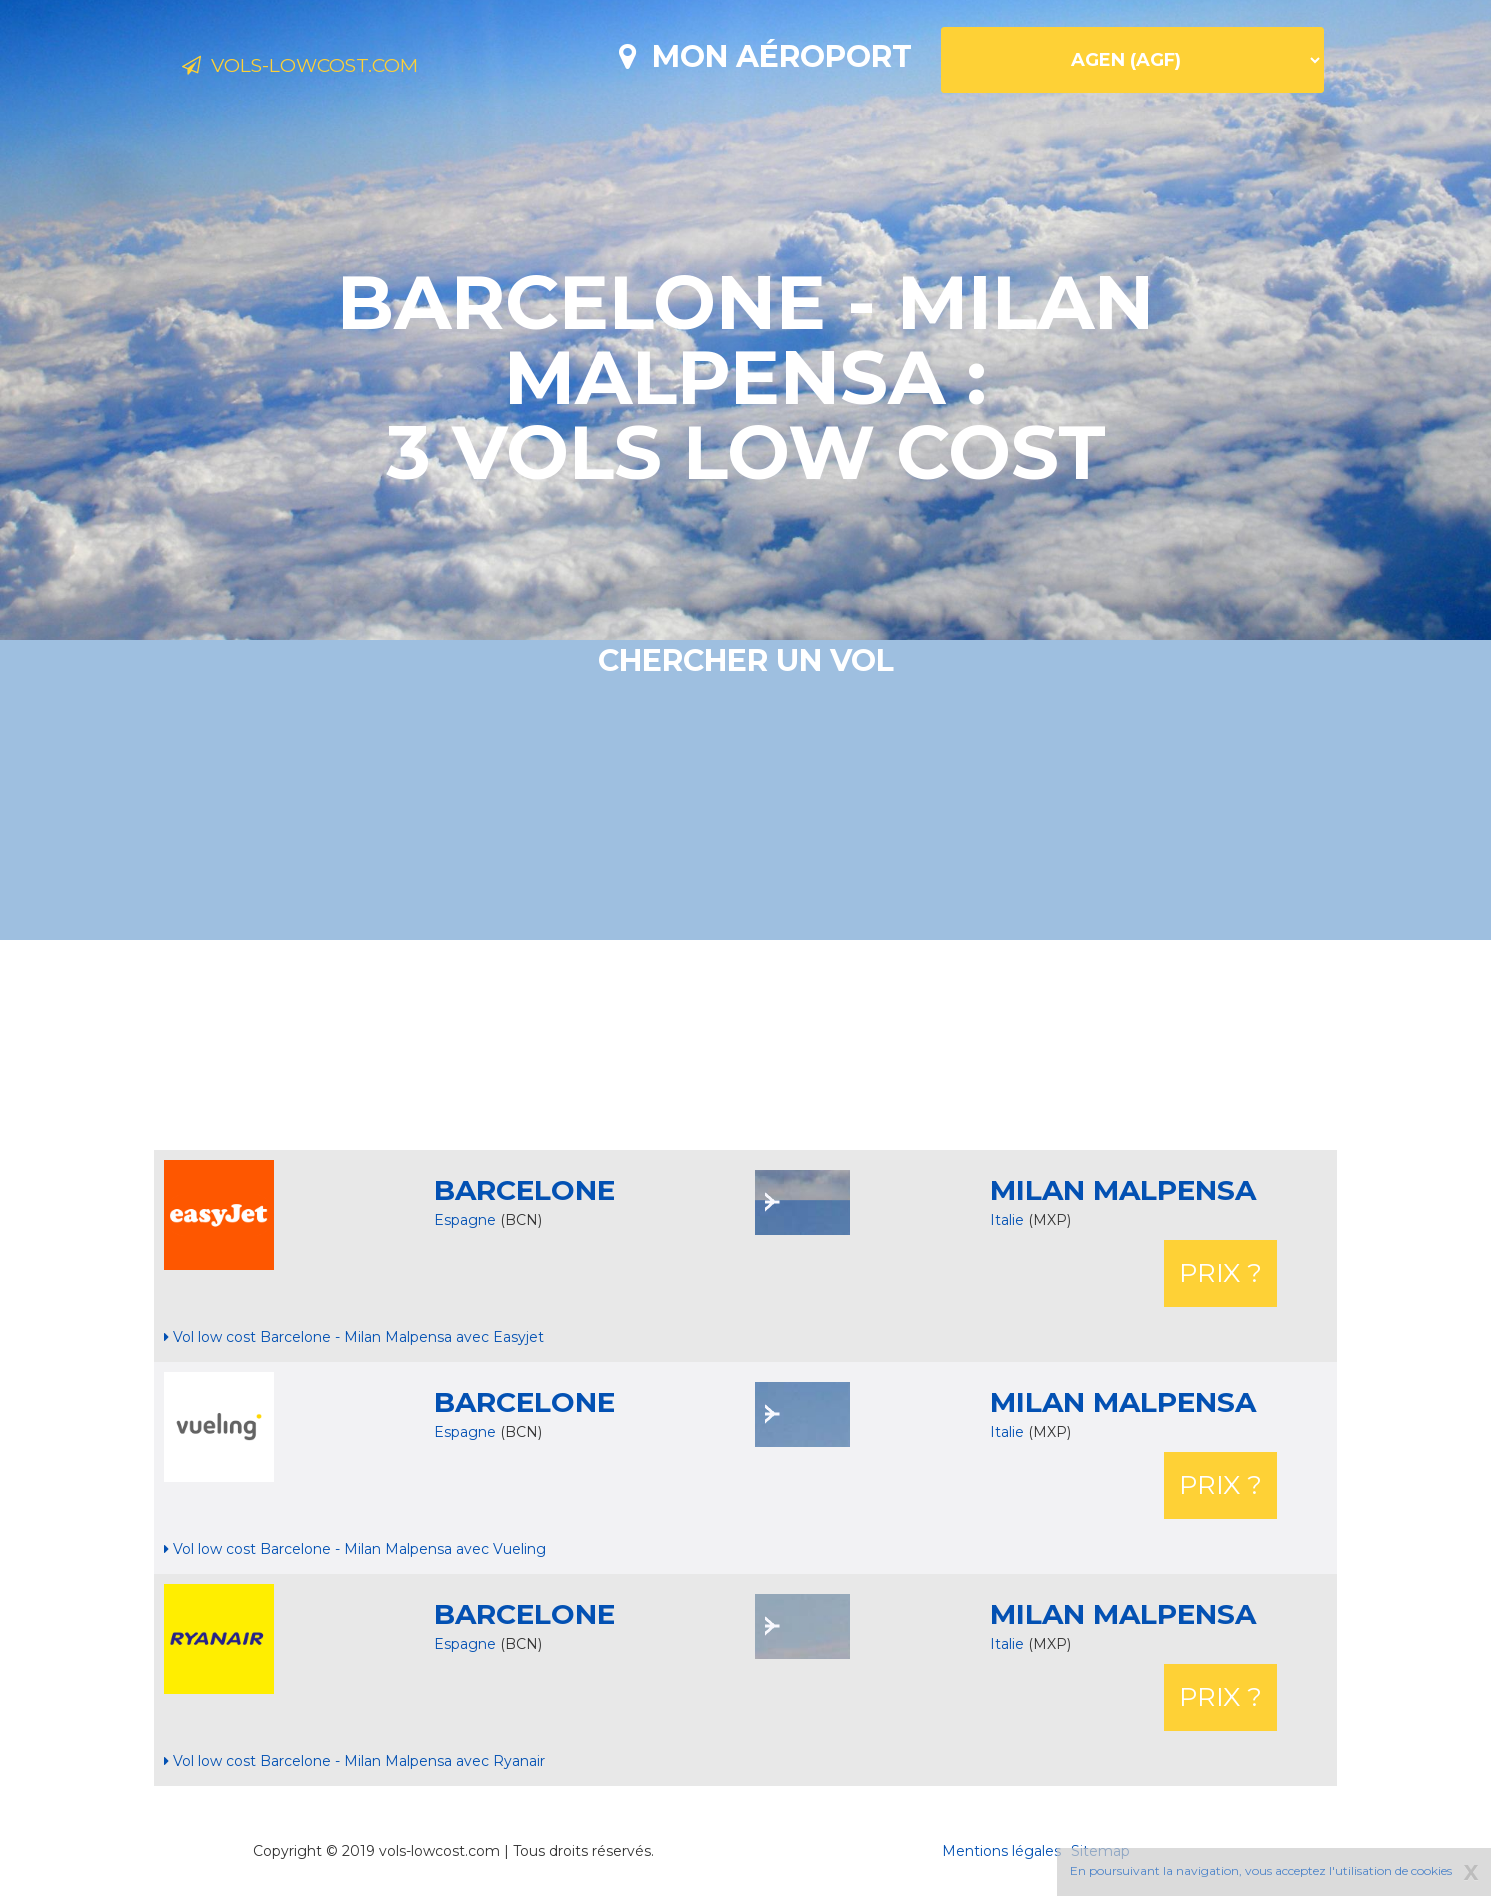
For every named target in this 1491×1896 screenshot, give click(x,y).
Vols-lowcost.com (341, 68)
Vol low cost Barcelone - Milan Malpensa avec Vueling (355, 1549)
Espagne (465, 1220)
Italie (1009, 1220)
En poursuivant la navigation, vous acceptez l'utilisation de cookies (1261, 1870)
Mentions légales (1001, 1851)
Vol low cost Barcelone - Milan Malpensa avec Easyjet (354, 1337)
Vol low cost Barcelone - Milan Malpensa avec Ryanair (354, 1761)
